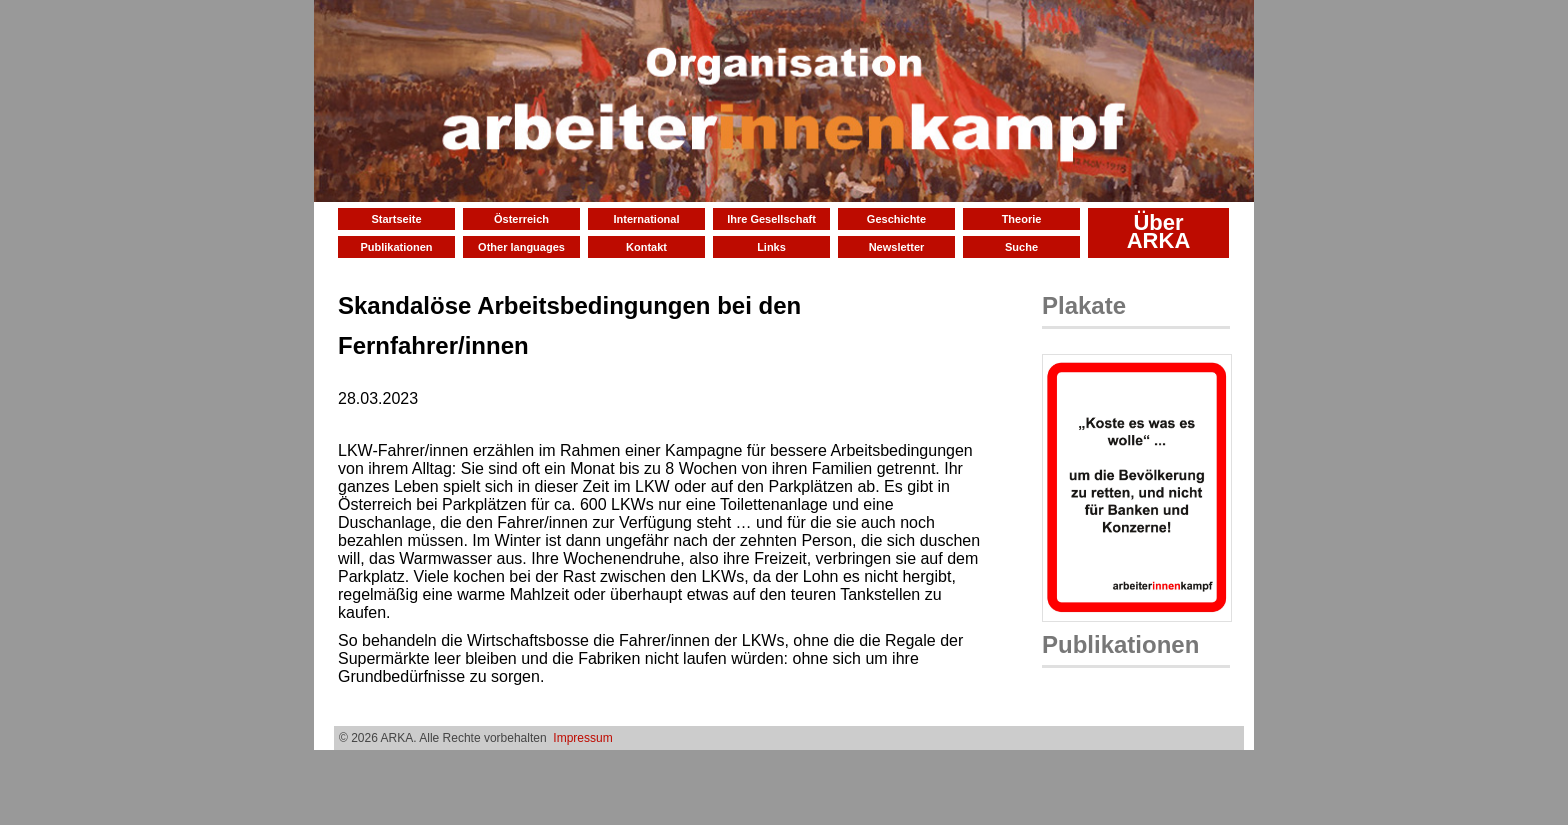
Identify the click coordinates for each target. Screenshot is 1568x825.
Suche (1021, 247)
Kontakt (646, 247)
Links (771, 247)
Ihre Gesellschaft (771, 219)
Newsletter (897, 247)
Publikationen (396, 247)
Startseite (396, 219)
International (646, 219)
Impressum (582, 738)
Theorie (1022, 219)
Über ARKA (1159, 231)
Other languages (521, 247)
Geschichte (896, 219)
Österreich (521, 219)
